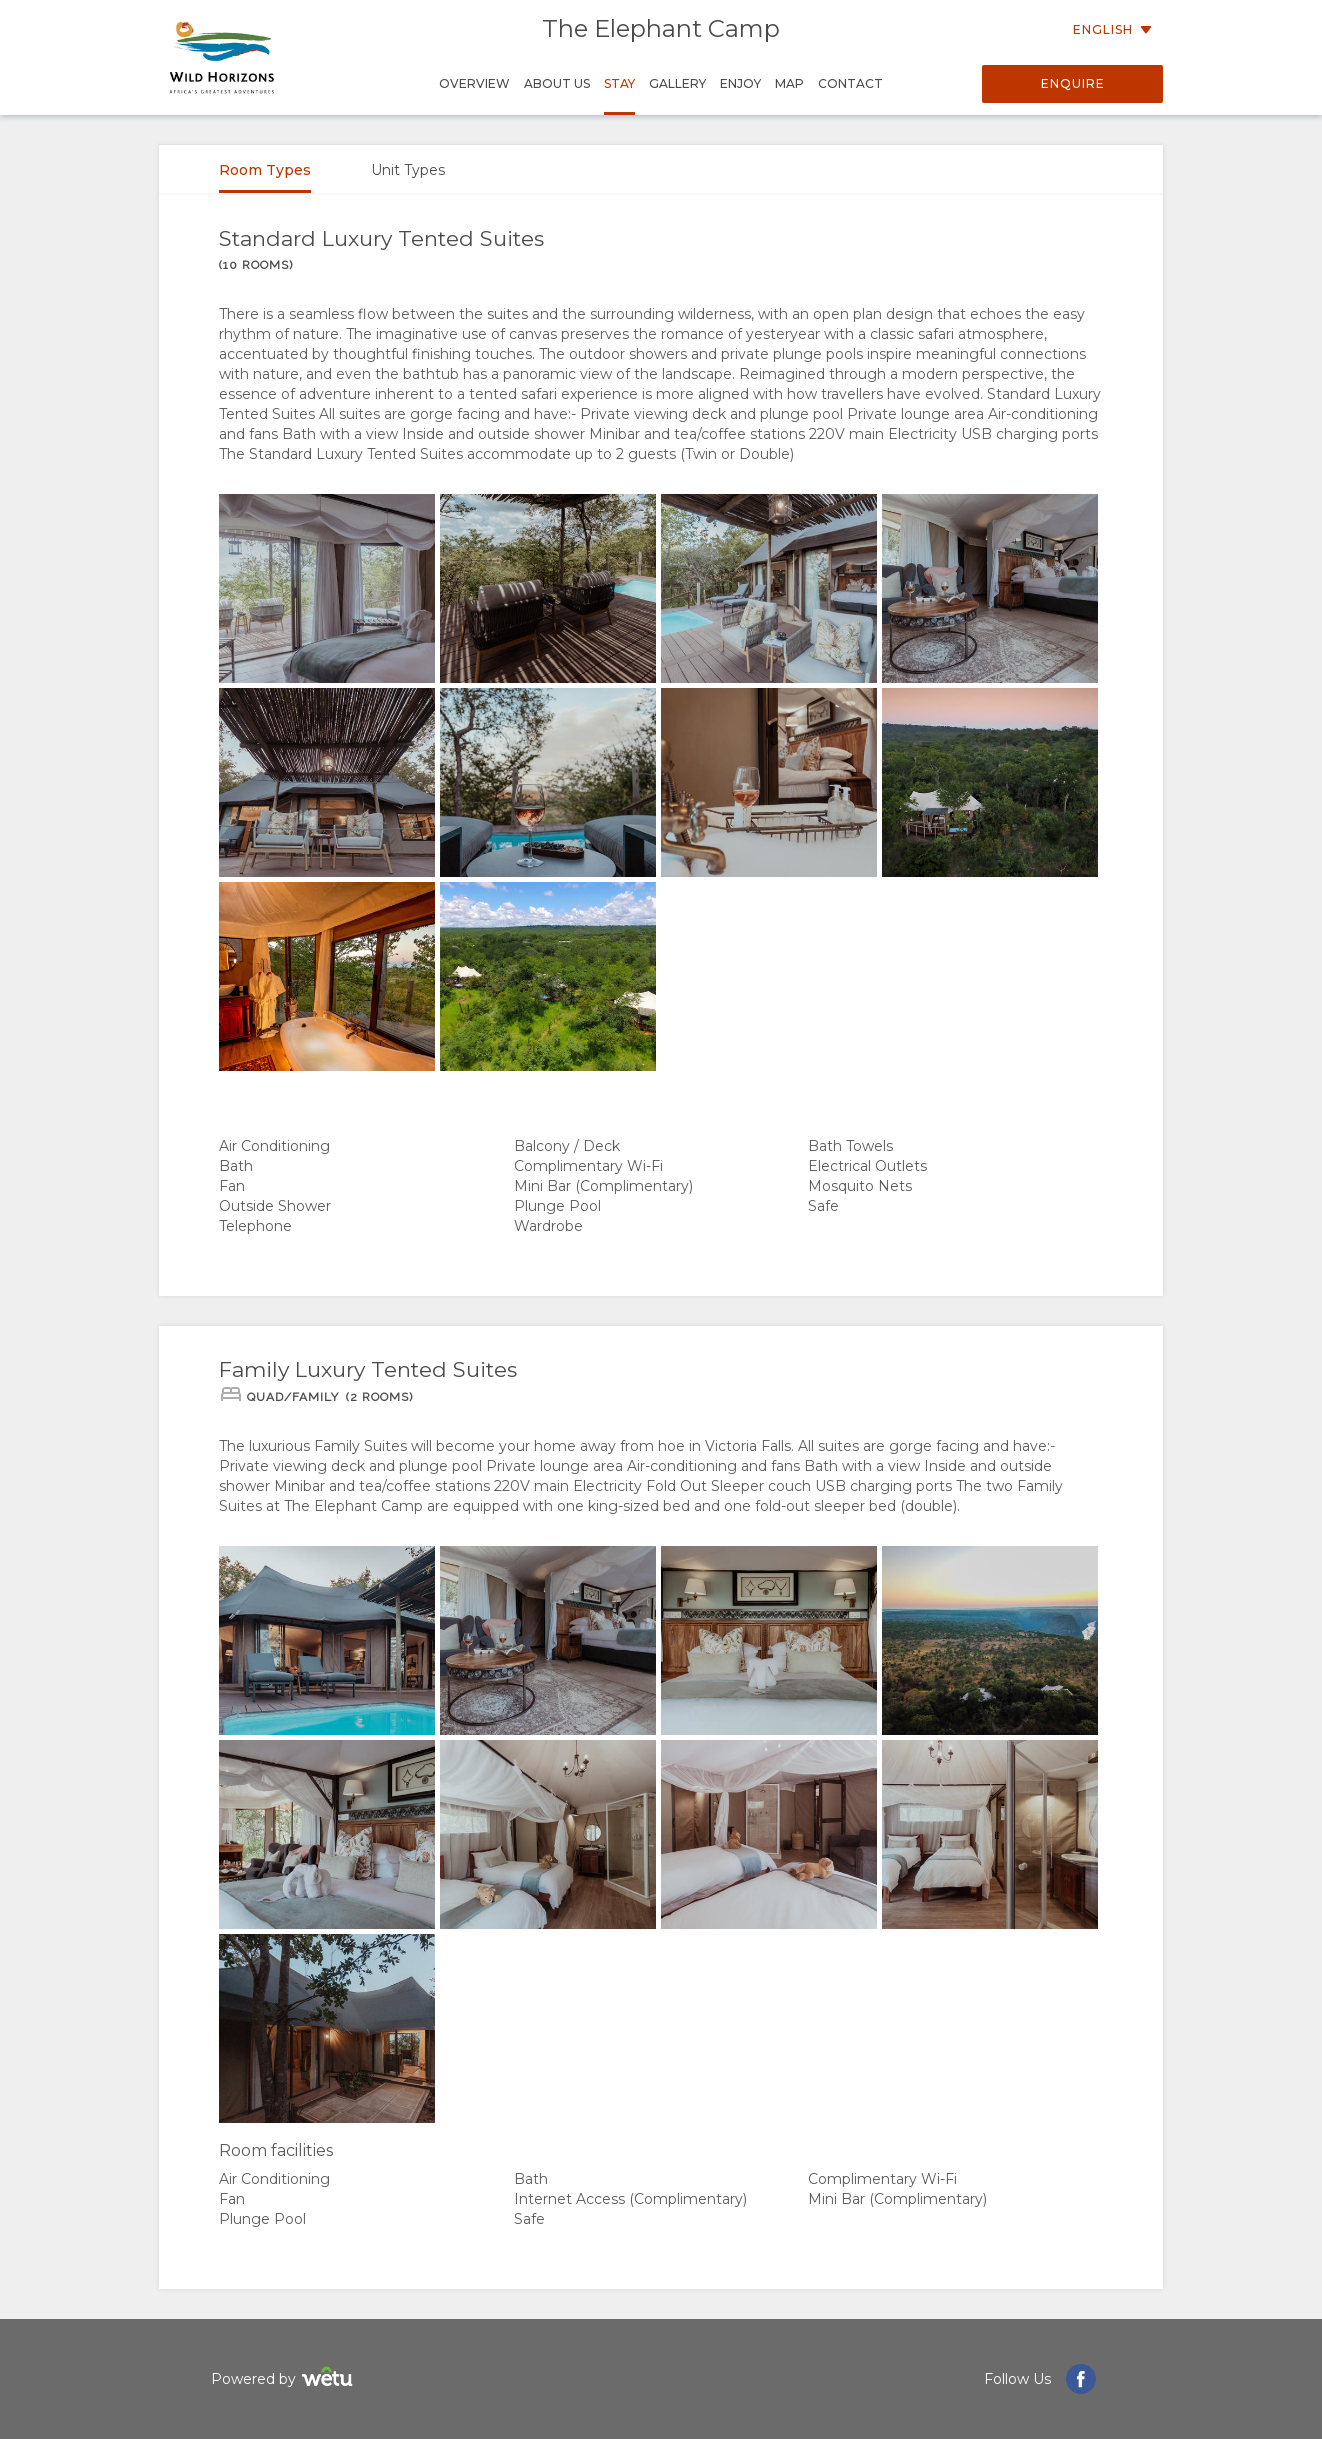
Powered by (284, 2379)
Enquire (1073, 83)
